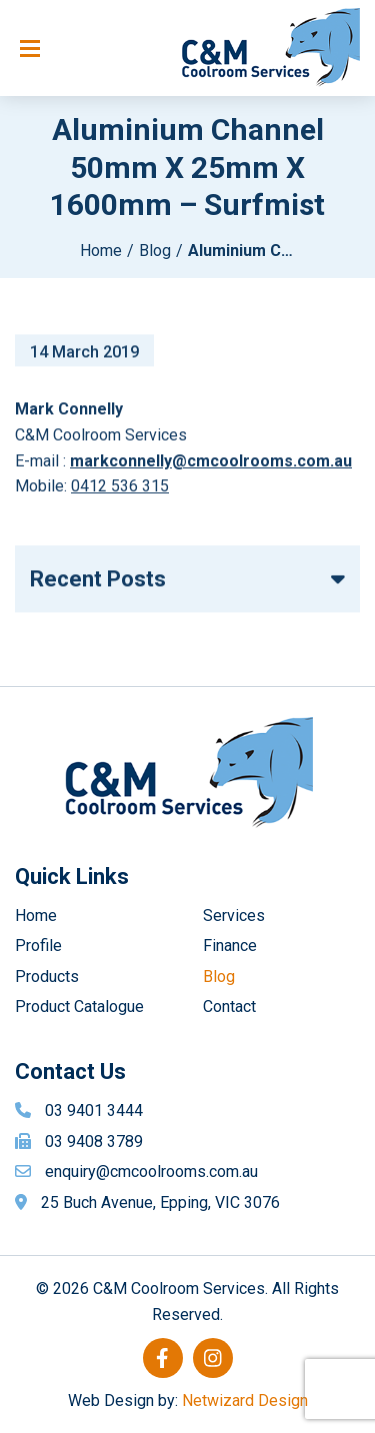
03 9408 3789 (94, 1141)
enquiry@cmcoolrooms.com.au (151, 1171)
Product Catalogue (79, 1006)
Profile (38, 945)
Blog (155, 250)
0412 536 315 (120, 490)
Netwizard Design (245, 1400)
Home (101, 250)
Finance (230, 945)
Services (234, 915)
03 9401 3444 (94, 1110)
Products (47, 976)
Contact (229, 1006)
